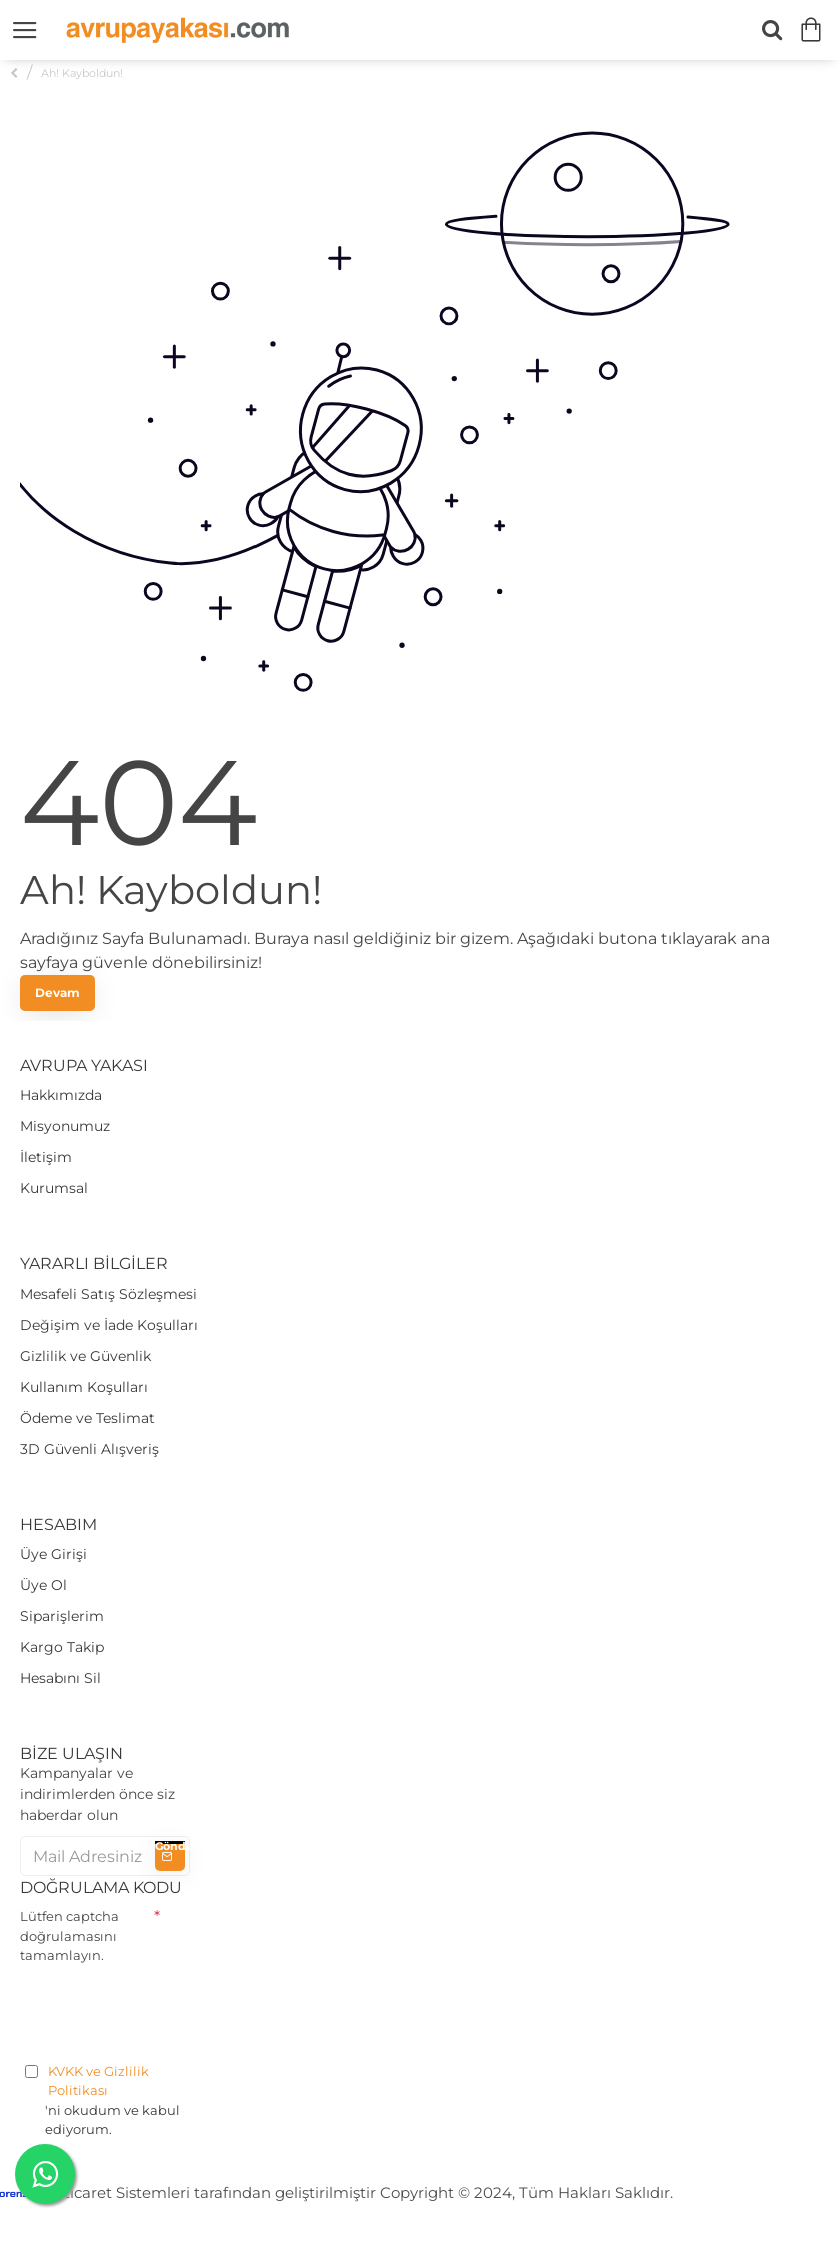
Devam (57, 992)
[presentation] (172, 2010)
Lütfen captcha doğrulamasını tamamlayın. (69, 1935)
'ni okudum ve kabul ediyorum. (105, 2100)
